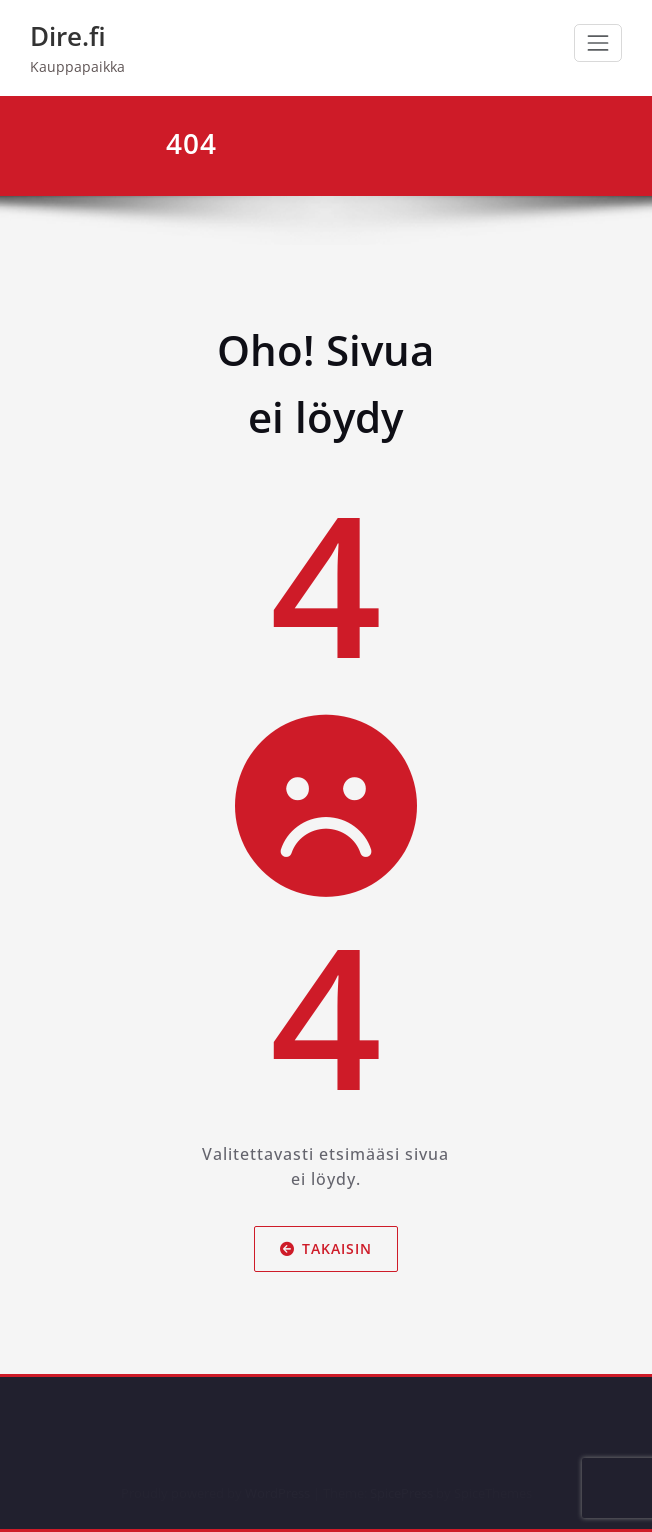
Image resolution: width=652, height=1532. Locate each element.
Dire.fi (68, 36)
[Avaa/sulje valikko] (598, 43)
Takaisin (326, 1247)
